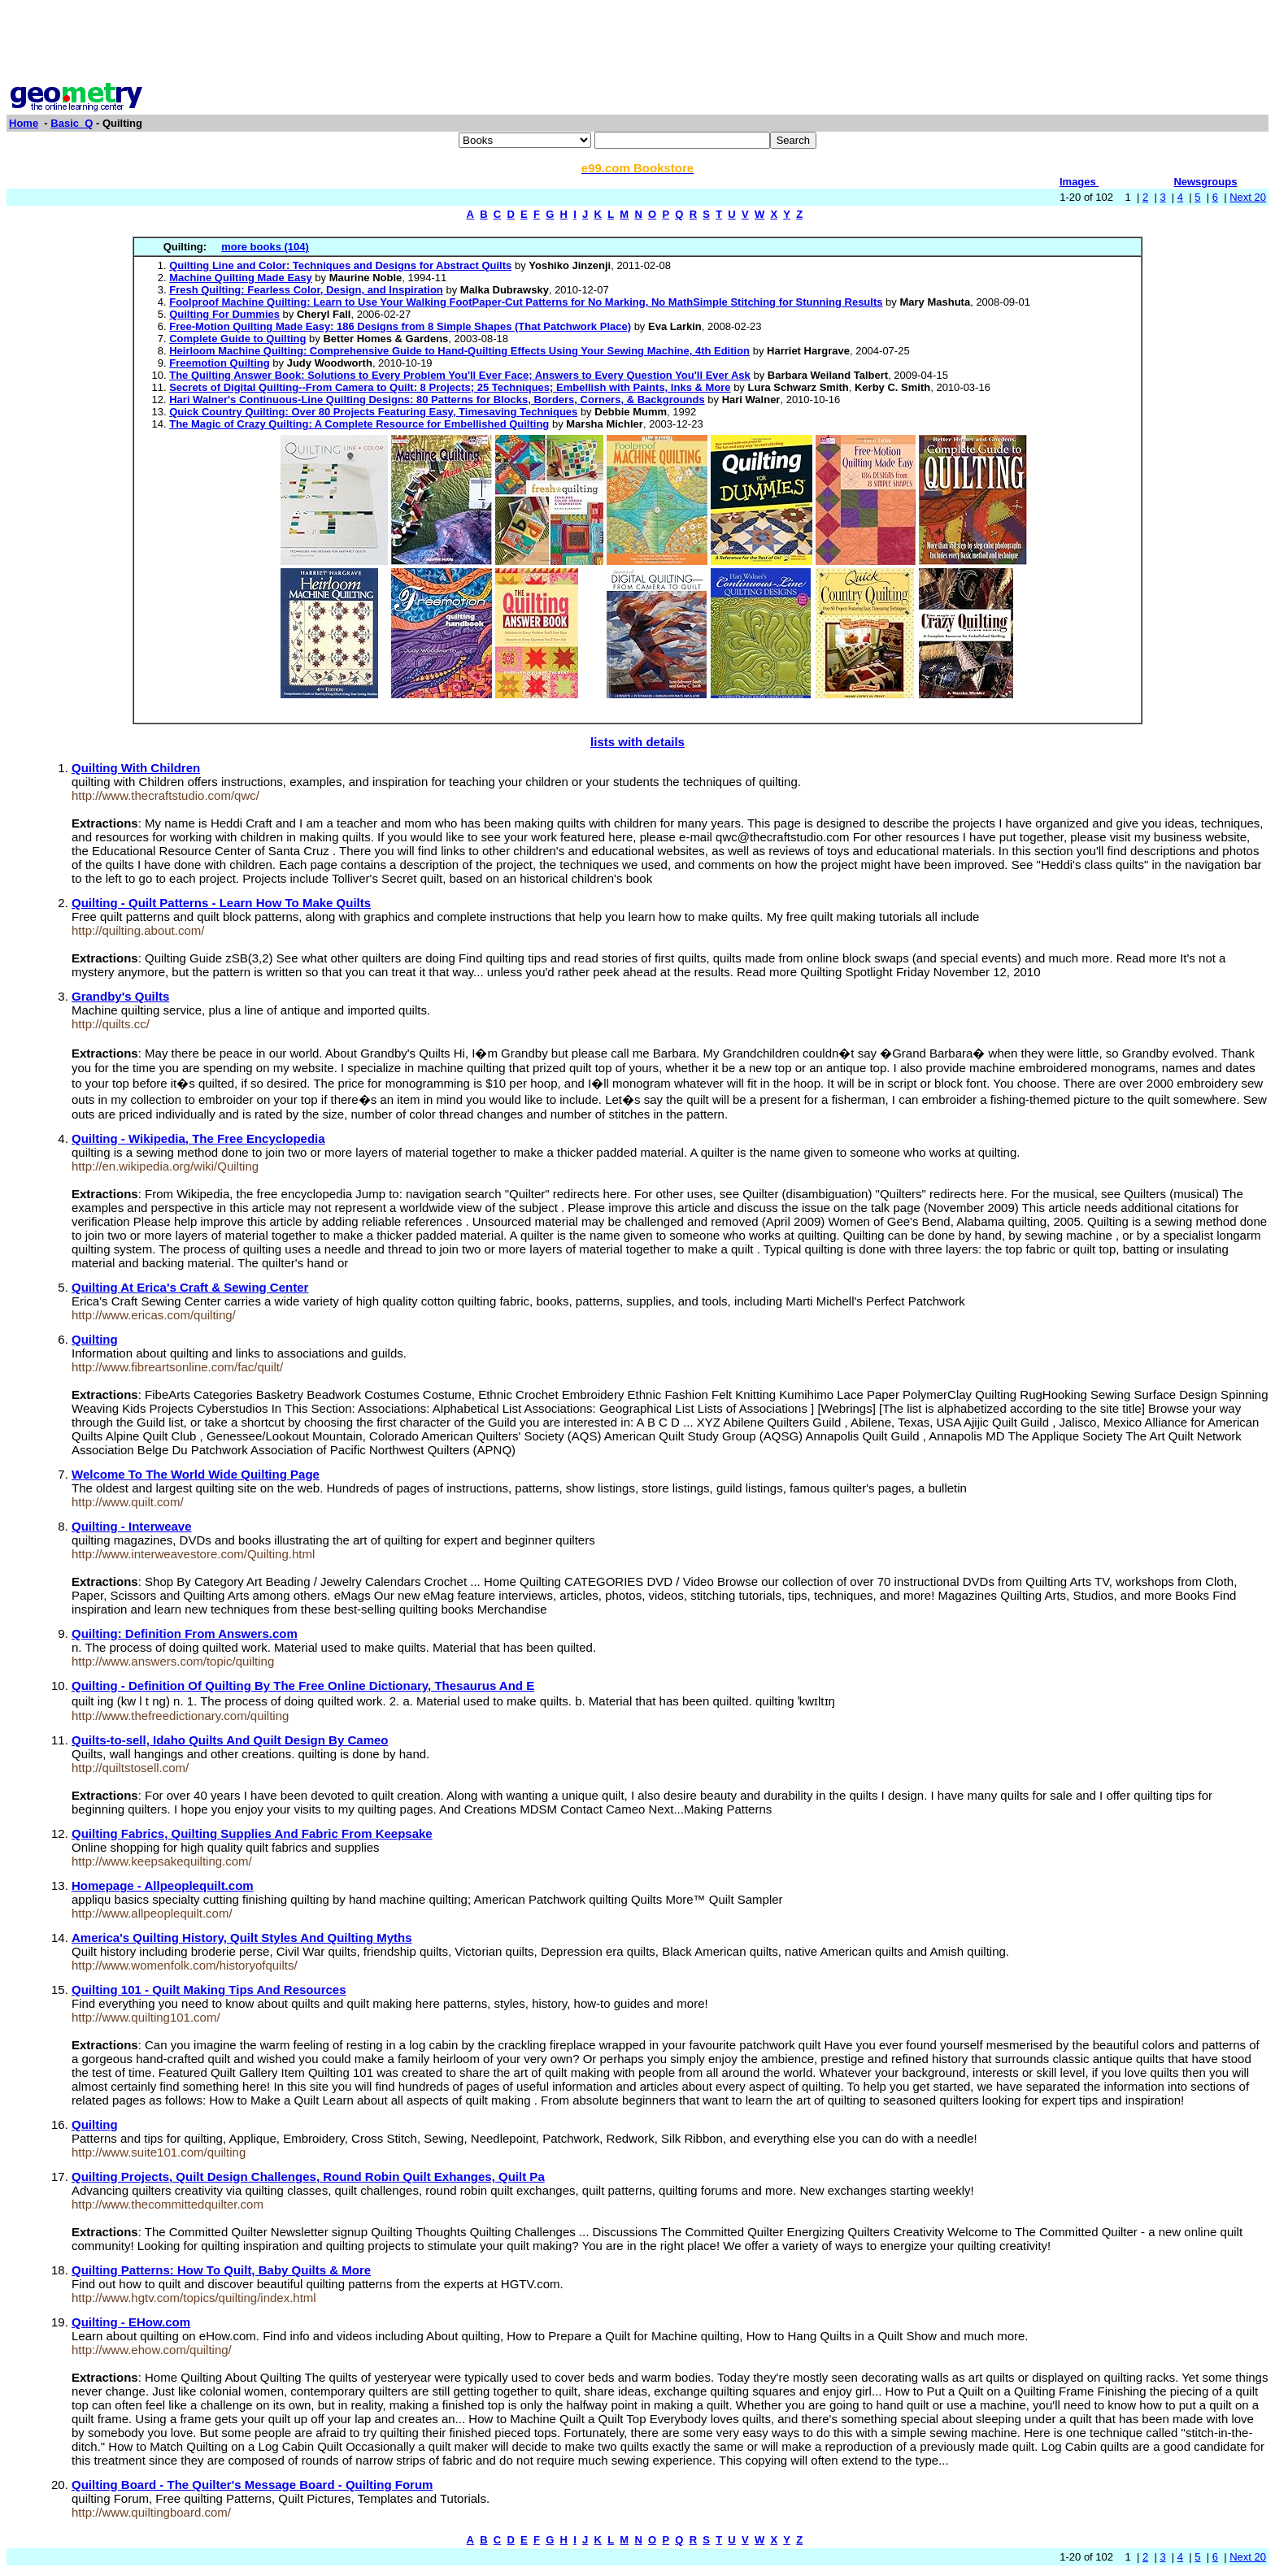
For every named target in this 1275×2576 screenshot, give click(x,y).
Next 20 (1247, 197)
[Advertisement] (637, 43)
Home (23, 123)
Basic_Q (71, 123)
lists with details (637, 742)
